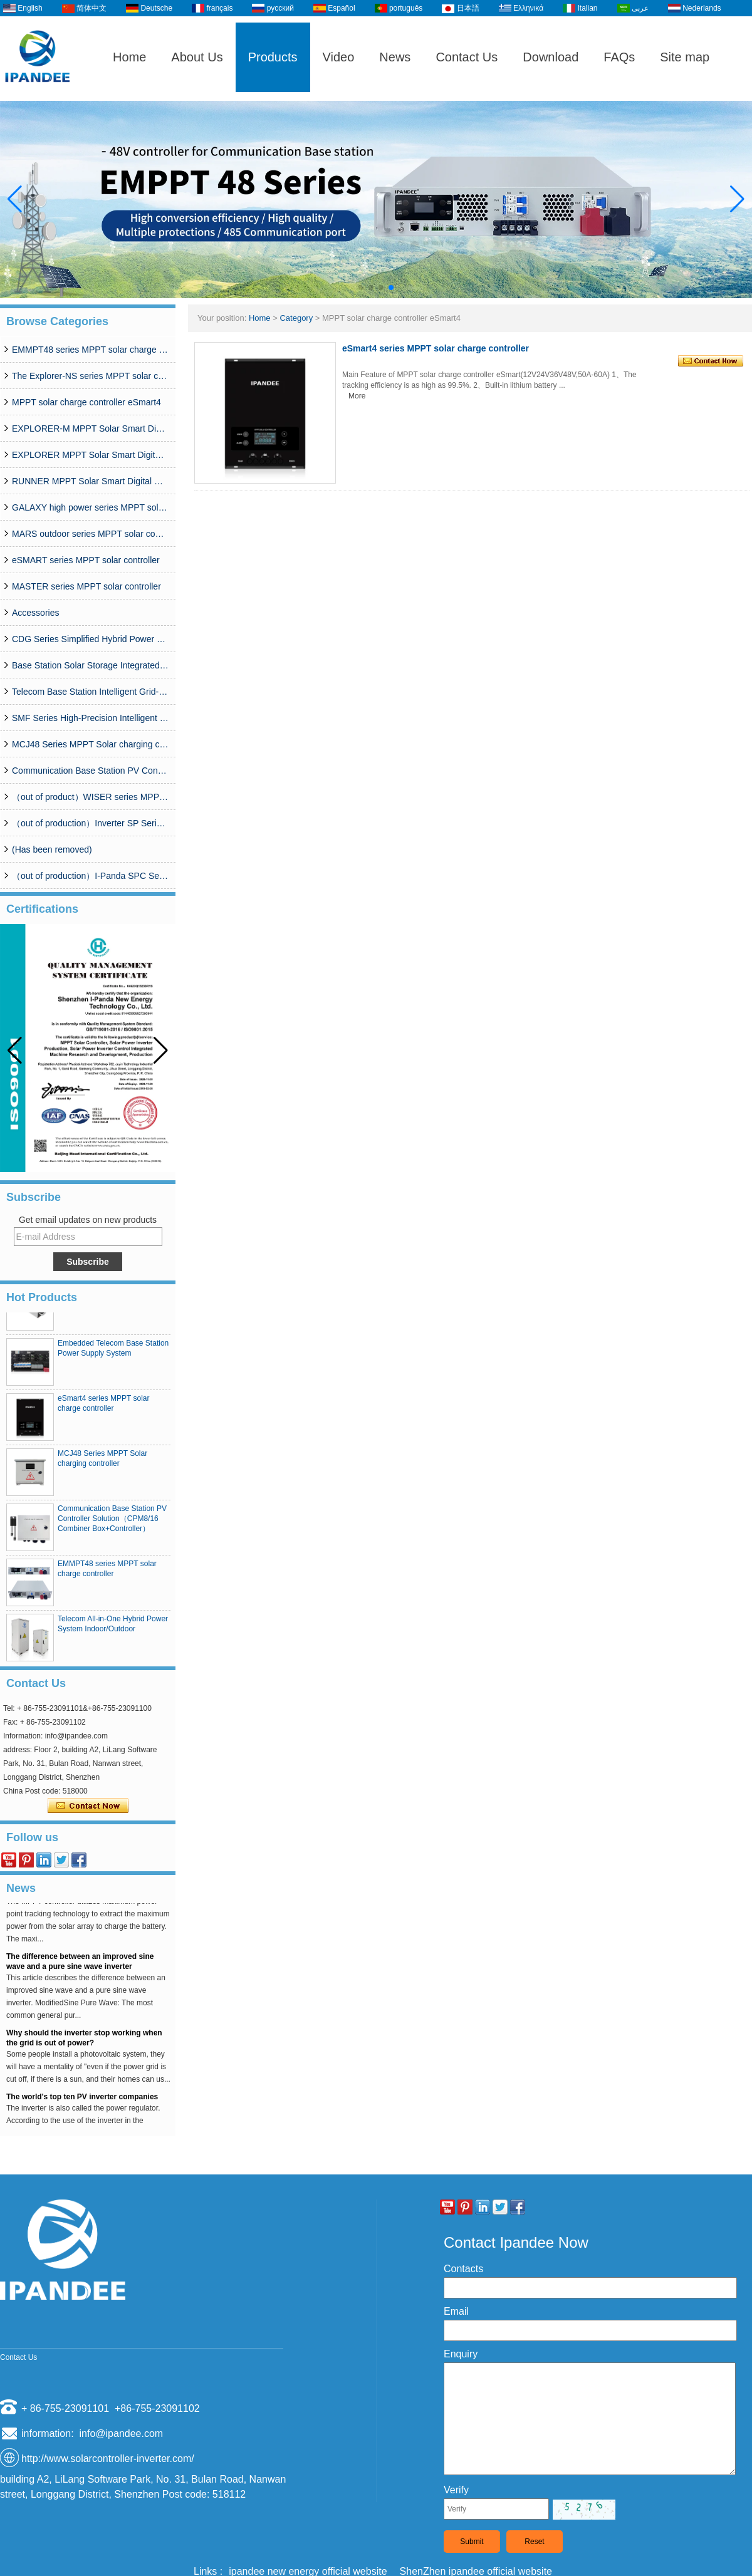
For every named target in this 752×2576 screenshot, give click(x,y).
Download (550, 57)
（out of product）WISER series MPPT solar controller (90, 797)
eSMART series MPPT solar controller (86, 560)
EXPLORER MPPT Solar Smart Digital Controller (90, 455)
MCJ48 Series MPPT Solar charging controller (90, 744)
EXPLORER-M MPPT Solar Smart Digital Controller (90, 428)
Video (339, 57)
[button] (360, 287)
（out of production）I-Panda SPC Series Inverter (90, 876)
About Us (196, 57)
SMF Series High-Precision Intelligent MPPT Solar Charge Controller (90, 718)
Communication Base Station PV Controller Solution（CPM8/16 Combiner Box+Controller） (90, 771)
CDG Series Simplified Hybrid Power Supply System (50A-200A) (90, 639)
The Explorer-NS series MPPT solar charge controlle (90, 376)
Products (273, 57)
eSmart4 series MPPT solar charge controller (435, 348)
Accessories (35, 613)
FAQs (619, 57)
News (394, 57)
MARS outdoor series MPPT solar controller (90, 534)
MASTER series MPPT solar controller (86, 586)
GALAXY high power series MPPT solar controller (90, 507)
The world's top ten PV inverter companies (82, 2100)
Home (129, 57)
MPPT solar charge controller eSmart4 (86, 402)
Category (296, 318)
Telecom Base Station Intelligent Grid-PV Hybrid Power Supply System (90, 692)
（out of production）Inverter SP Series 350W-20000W (90, 823)
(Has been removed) (52, 849)
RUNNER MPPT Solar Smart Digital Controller (90, 481)
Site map (684, 57)
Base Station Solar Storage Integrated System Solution (90, 665)
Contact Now (88, 1806)
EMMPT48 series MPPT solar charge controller (90, 350)
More (356, 396)
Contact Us (467, 57)
